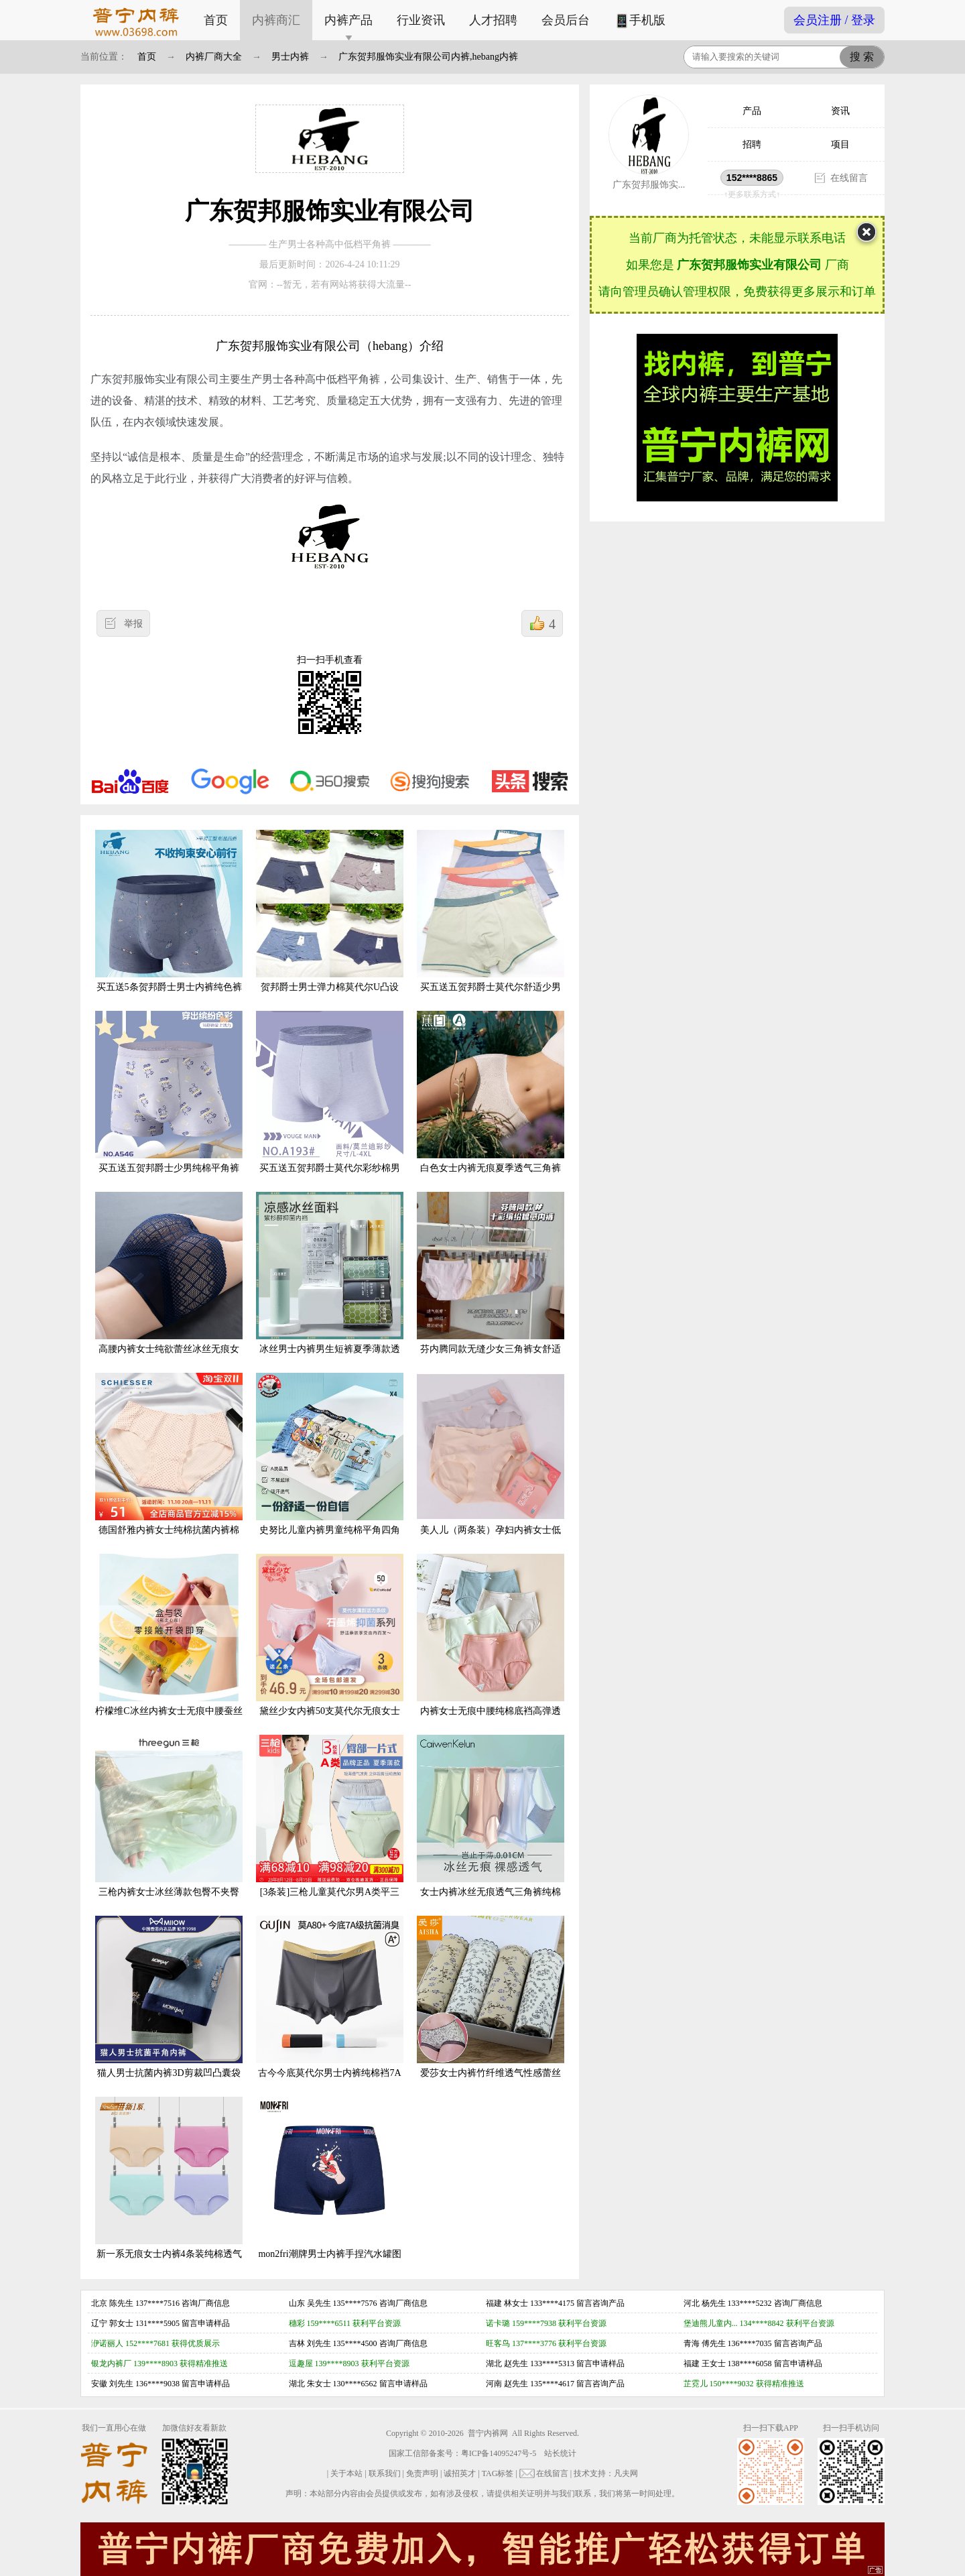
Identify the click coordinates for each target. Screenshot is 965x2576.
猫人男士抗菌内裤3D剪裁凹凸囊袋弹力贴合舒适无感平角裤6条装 (169, 2007)
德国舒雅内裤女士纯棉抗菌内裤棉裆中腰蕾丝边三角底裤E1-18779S (169, 1464)
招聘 (752, 144)
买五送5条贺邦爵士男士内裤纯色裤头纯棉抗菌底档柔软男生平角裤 (169, 921)
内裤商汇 (276, 20)
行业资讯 (421, 20)
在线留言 (849, 178)
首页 (216, 20)
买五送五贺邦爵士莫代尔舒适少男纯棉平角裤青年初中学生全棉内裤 (490, 921)
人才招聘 (493, 20)
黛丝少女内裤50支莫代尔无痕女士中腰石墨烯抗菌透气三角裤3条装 (329, 1645)
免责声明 (422, 2473)
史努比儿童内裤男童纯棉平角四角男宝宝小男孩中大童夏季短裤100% (329, 1464)
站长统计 (560, 2453)
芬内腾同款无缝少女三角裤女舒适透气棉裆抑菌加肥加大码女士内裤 (490, 1283)
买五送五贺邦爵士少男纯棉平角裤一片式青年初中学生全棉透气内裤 (169, 1102)
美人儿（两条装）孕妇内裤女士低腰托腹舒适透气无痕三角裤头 (490, 1464)
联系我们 (385, 2473)
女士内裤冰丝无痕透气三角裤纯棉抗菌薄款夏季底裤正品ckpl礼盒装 (490, 1826)
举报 (133, 624)
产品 (752, 111)
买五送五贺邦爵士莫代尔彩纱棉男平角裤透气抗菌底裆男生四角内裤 (329, 1102)
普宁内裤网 (488, 2433)
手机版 (639, 21)
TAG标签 (498, 2473)
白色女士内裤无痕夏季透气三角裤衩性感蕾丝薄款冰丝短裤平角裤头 (490, 1102)
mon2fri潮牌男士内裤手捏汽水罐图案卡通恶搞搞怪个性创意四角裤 (329, 2188)
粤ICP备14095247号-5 (499, 2453)
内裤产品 (348, 20)
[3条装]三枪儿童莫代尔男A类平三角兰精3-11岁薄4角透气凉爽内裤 (329, 1826)
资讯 (840, 111)
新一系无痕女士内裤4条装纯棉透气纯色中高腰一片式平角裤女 (169, 2188)
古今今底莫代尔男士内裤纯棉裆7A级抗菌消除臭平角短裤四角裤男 (329, 2007)
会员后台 (565, 20)
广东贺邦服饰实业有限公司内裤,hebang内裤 (428, 57)
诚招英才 (460, 2473)
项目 (840, 144)
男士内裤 (290, 57)
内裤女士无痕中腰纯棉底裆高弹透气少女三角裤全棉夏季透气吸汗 (490, 1645)
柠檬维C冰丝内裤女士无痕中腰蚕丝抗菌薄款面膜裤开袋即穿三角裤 (169, 1645)
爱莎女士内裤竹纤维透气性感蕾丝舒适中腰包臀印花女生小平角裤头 (490, 2007)
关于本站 (346, 2473)
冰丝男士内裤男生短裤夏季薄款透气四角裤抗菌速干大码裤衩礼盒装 (329, 1283)
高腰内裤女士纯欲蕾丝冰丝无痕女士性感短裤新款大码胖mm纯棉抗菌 (169, 1283)
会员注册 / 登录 (834, 20)
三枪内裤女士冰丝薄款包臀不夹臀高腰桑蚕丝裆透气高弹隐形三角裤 (169, 1826)
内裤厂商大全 (214, 57)
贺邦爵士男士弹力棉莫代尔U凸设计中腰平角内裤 (329, 921)
